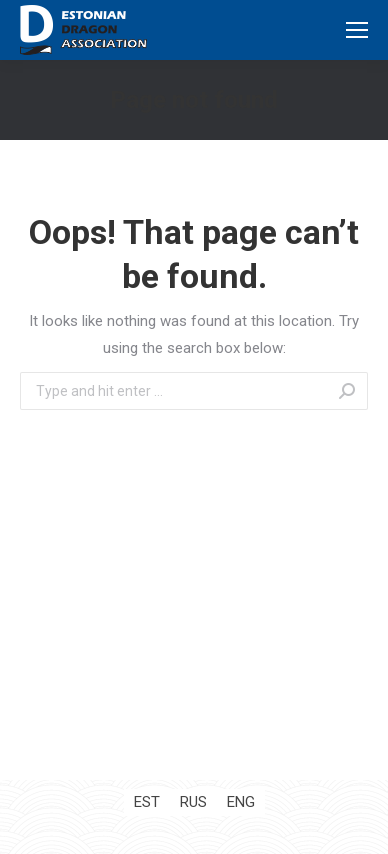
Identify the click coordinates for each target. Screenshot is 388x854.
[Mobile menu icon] (357, 30)
